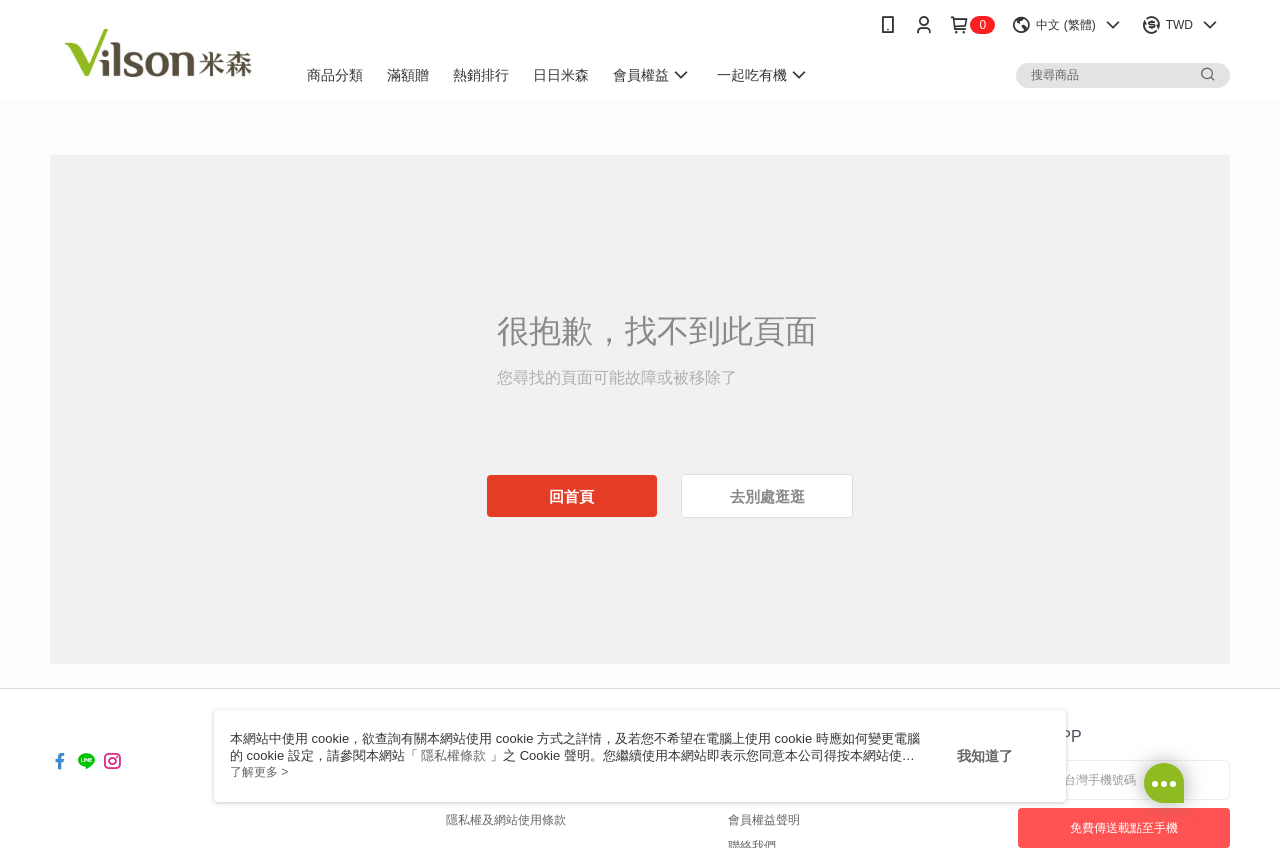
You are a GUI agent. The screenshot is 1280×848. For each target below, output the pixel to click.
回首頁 (571, 496)
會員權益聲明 (764, 820)
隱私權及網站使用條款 (506, 820)
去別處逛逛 (767, 496)
